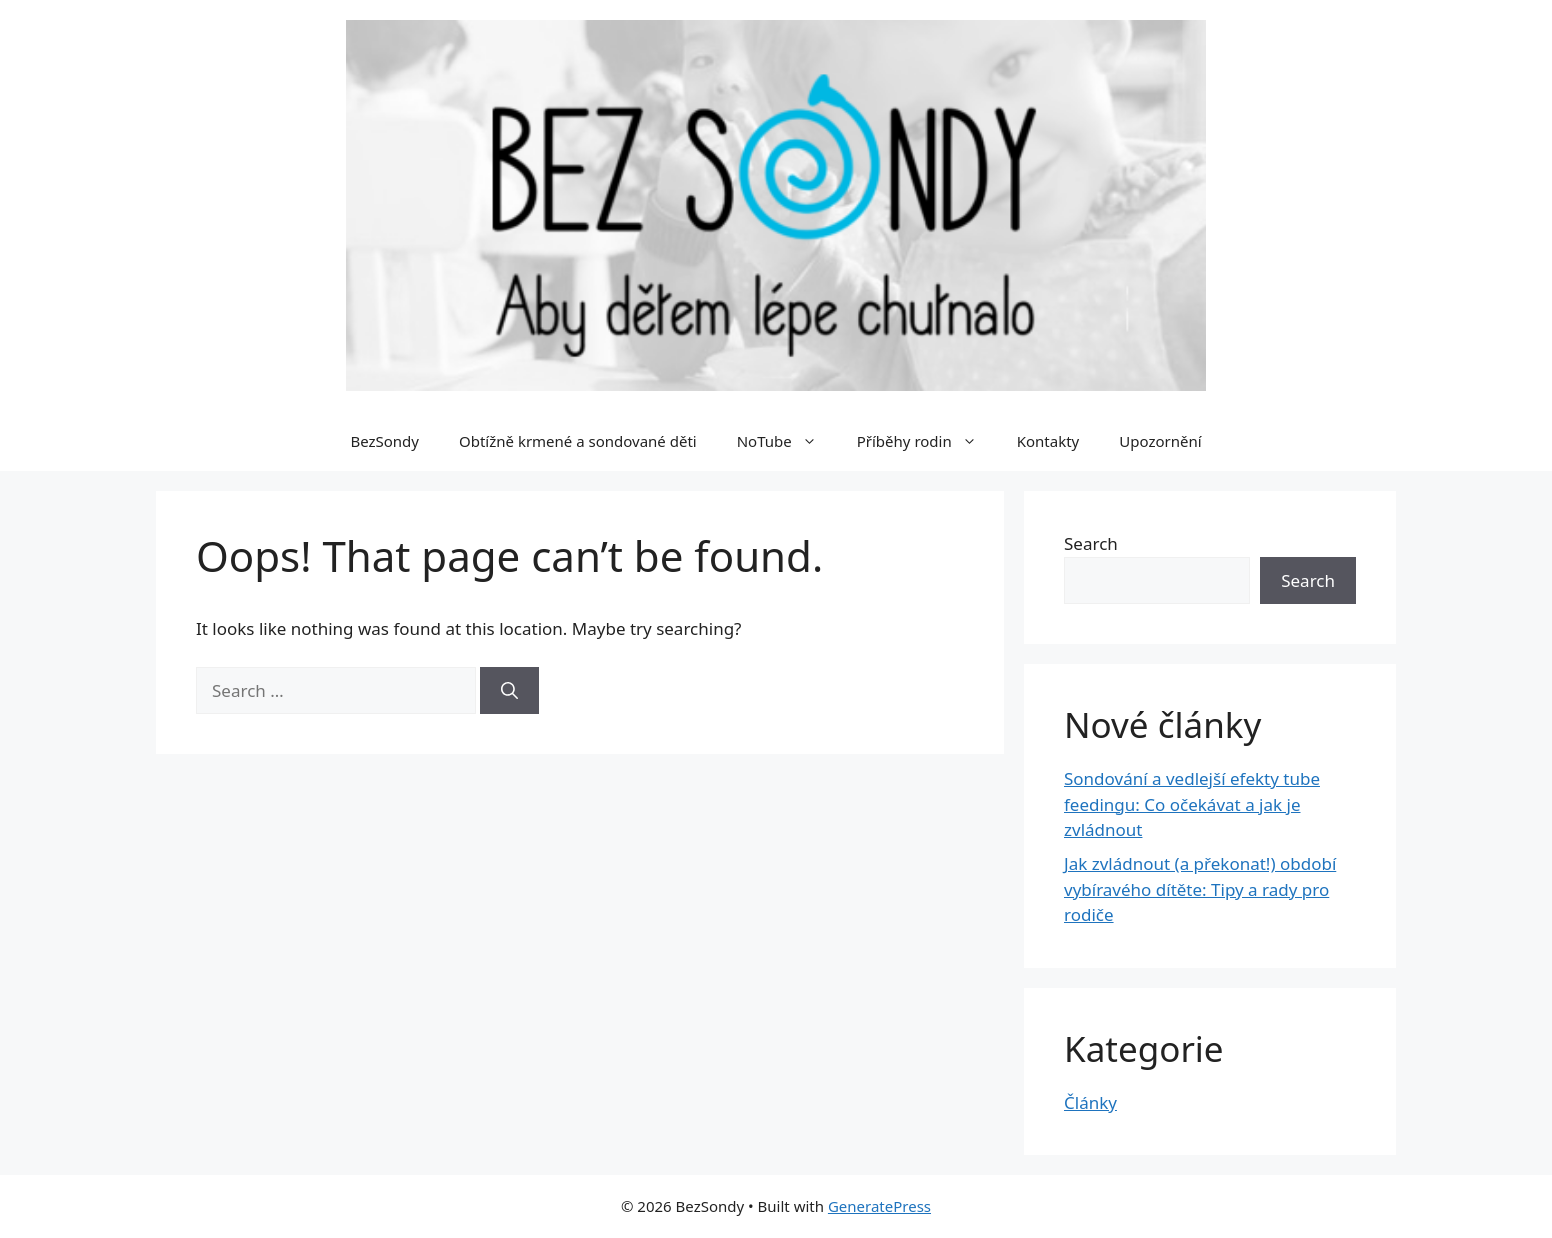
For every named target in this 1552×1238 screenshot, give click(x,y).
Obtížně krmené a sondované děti (578, 441)
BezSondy (384, 441)
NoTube (787, 441)
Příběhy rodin (927, 441)
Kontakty (1048, 441)
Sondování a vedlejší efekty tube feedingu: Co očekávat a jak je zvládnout (1192, 804)
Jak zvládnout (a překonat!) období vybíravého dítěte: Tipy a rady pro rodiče (1200, 889)
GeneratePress (879, 1206)
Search (1091, 543)
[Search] (509, 691)
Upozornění (1160, 441)
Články (1090, 1102)
